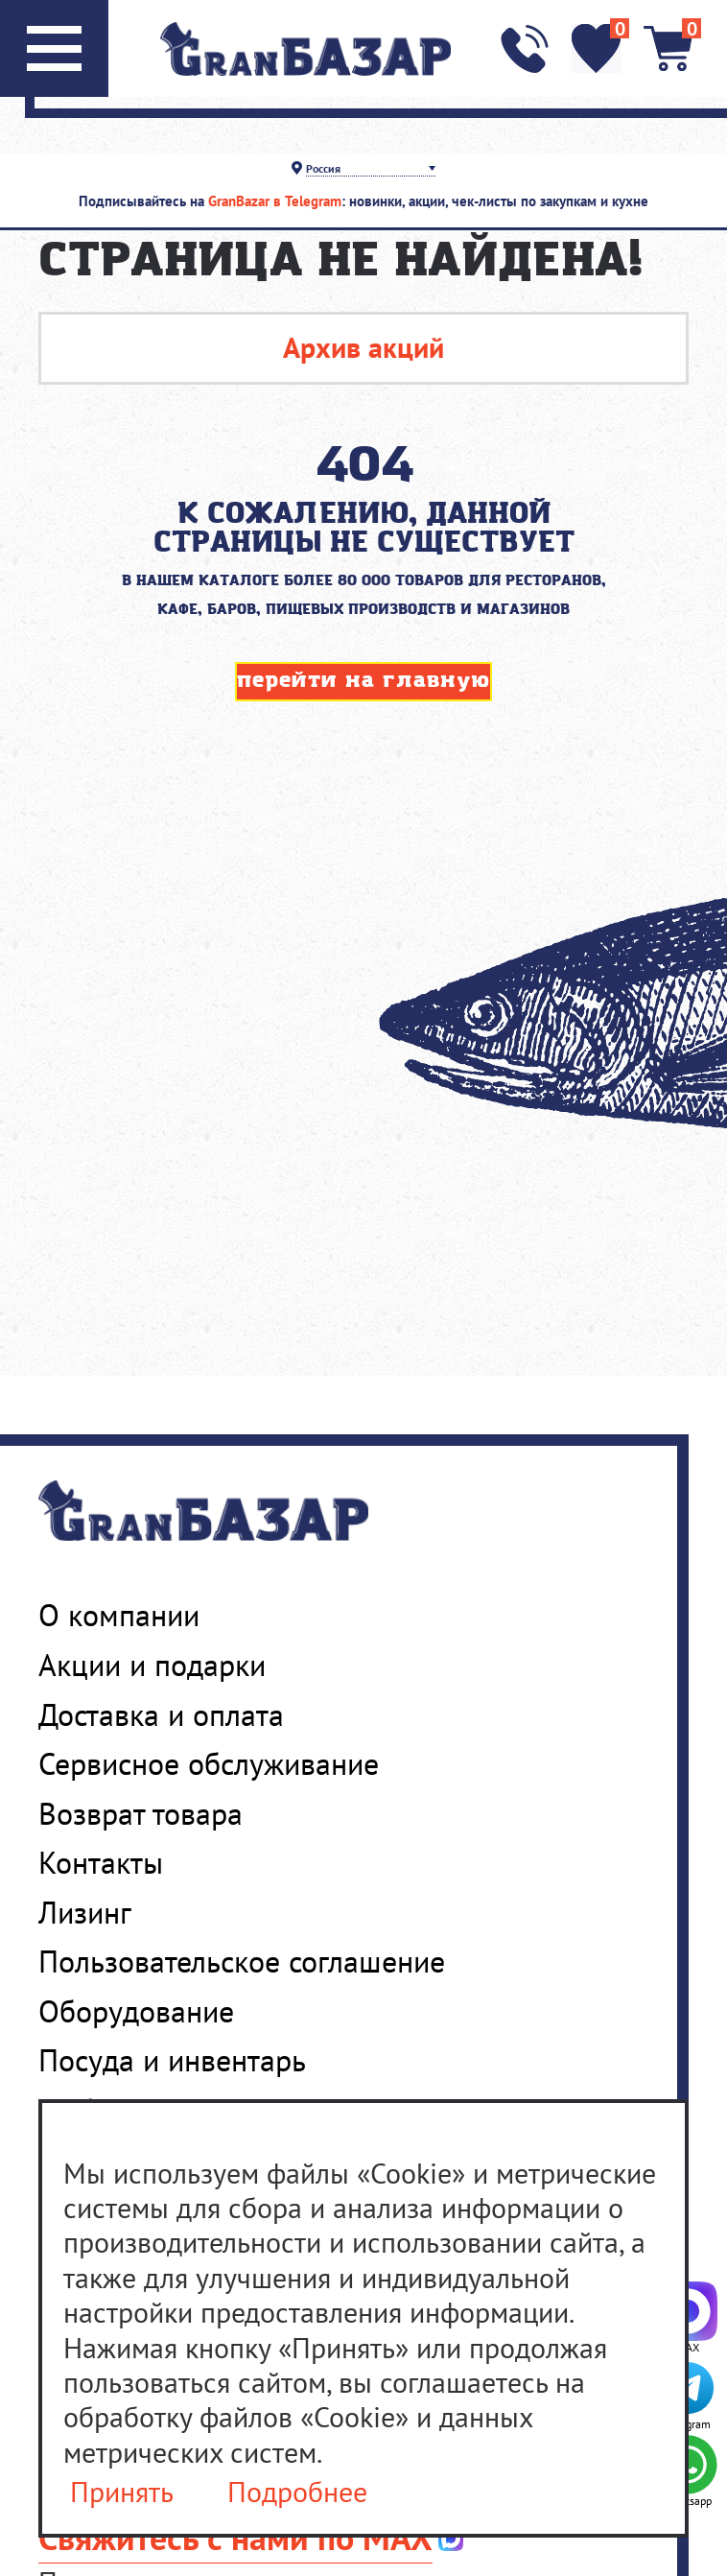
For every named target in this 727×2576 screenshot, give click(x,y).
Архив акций (363, 347)
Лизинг (84, 1912)
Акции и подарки (152, 1664)
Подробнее (297, 2492)
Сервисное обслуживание (208, 1763)
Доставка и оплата (161, 1714)
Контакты (100, 1862)
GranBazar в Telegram (274, 201)
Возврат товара (140, 1813)
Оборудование (136, 2011)
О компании (118, 1615)
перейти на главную (363, 681)
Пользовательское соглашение (241, 1961)
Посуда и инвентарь (172, 2060)
